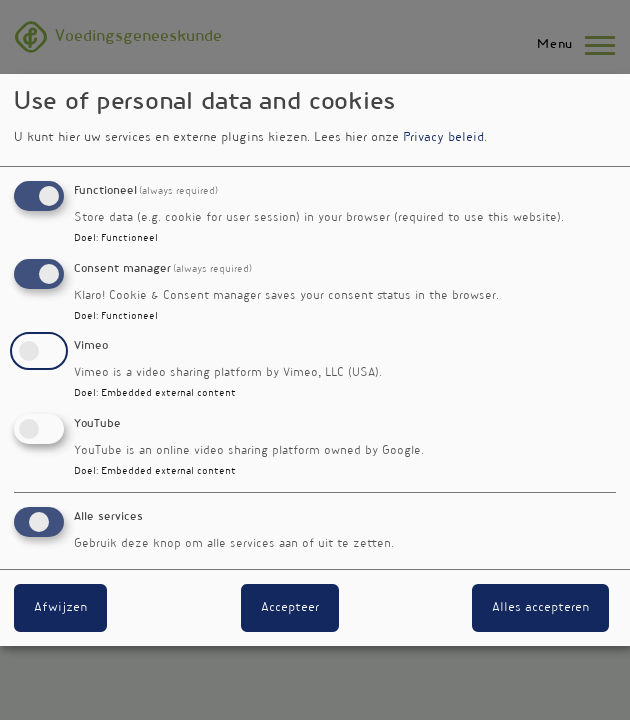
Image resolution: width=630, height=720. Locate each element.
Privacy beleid (443, 138)
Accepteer (290, 608)
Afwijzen (60, 608)
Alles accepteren (540, 608)
